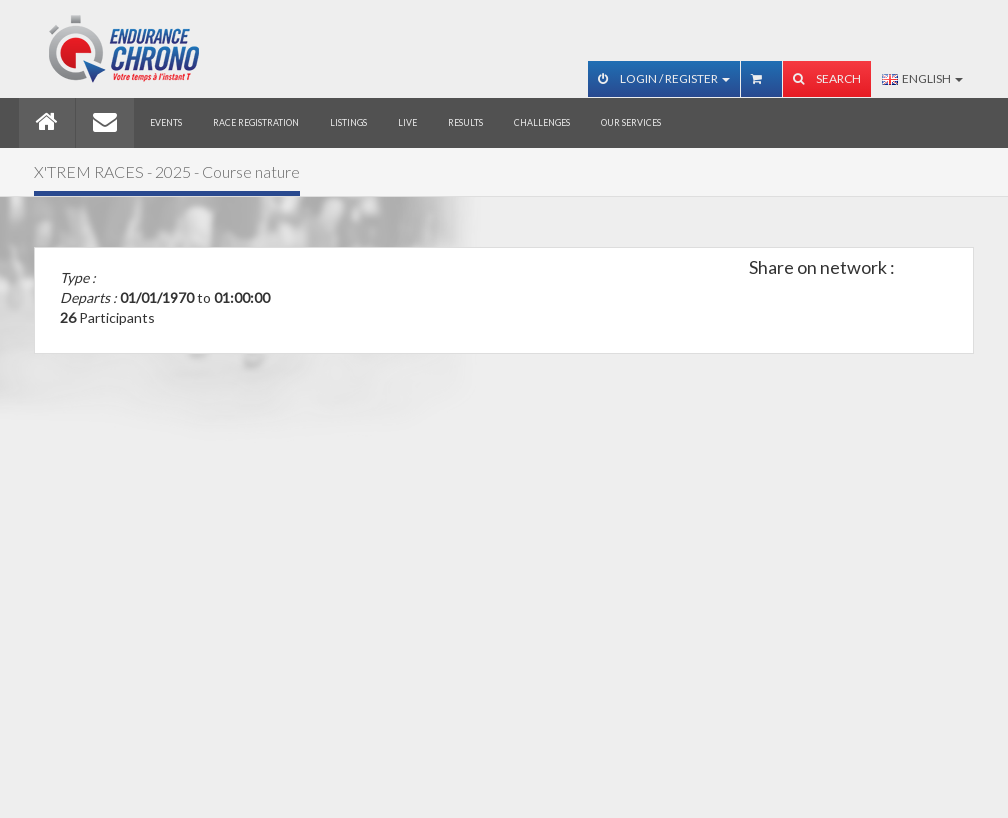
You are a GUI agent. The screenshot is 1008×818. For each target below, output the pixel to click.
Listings (348, 122)
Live (407, 122)
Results (465, 122)
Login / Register (664, 78)
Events (166, 122)
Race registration (256, 122)
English (922, 78)
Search (827, 78)
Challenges (542, 122)
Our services (631, 122)
